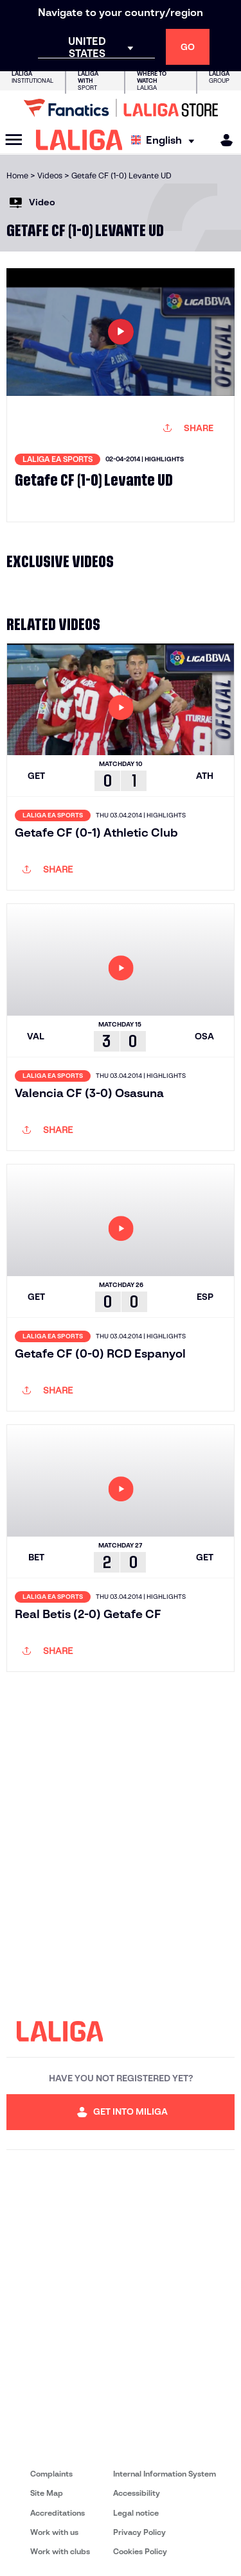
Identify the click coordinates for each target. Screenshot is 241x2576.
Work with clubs (60, 2551)
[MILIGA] (222, 140)
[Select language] (166, 140)
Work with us (54, 2532)
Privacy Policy (139, 2532)
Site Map (46, 2493)
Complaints (51, 2473)
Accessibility (136, 2493)
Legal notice (136, 2513)
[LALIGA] (79, 140)
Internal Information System (164, 2473)
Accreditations (57, 2513)
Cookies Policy (140, 2551)
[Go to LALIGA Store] (120, 108)
